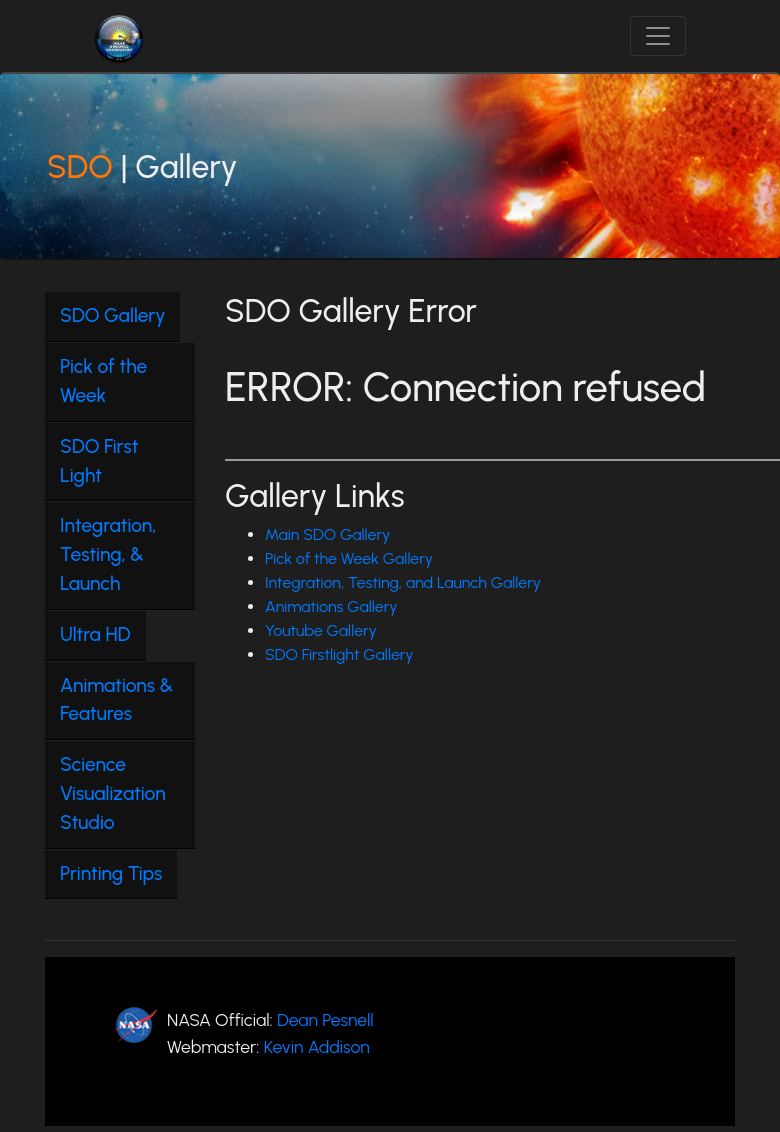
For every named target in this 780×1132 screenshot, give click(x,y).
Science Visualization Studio (113, 793)
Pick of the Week (103, 381)
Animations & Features (116, 700)
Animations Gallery (331, 606)
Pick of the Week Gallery (349, 558)
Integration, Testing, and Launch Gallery (403, 582)
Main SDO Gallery (327, 534)
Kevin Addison (317, 1046)
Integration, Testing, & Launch (108, 554)
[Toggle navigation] (658, 36)
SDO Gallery (112, 315)
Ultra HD (95, 634)
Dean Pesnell (325, 1019)
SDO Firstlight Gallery (339, 654)
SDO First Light (99, 461)
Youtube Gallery (321, 630)
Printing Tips (111, 873)
